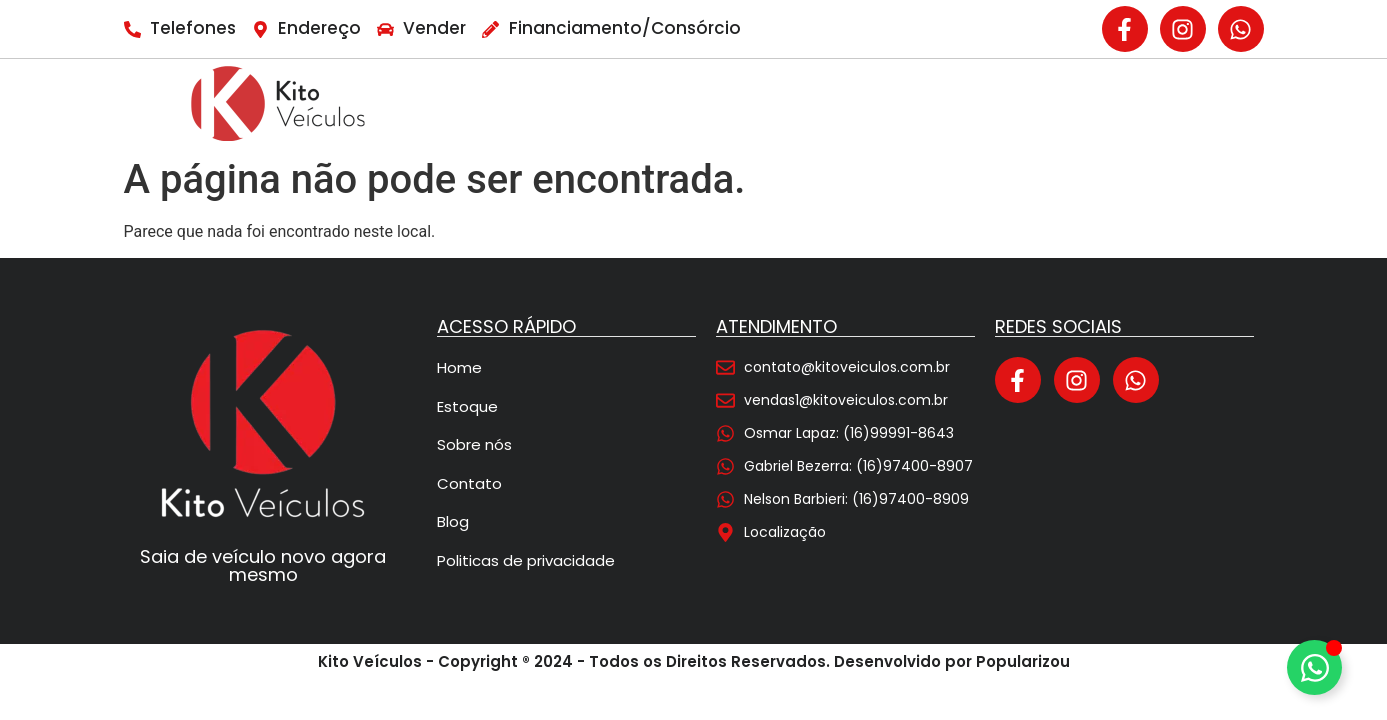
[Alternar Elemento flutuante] (1314, 667)
